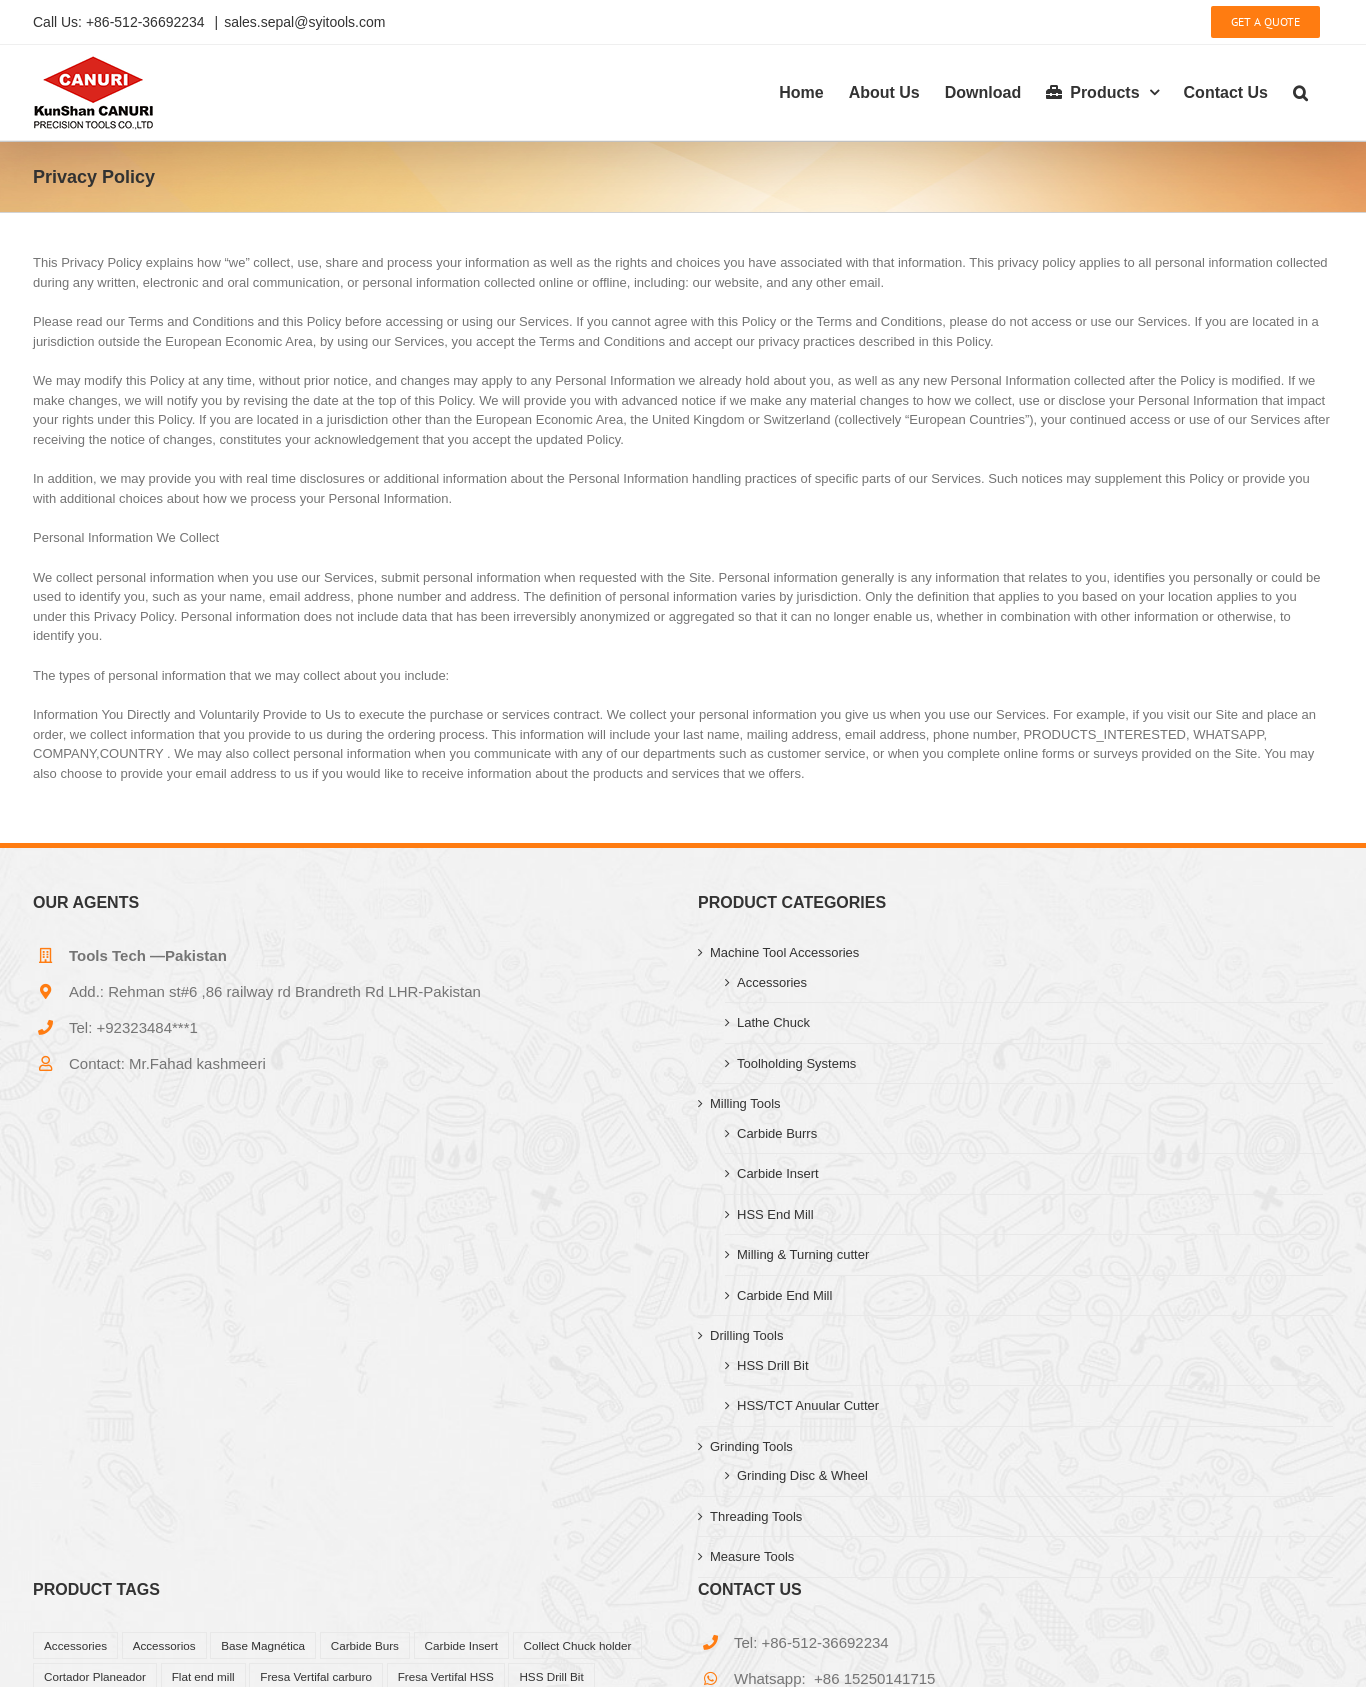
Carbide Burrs (777, 1133)
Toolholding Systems (796, 1063)
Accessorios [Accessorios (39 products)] (164, 1645)
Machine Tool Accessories (784, 952)
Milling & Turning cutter (803, 1254)
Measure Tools (752, 1556)
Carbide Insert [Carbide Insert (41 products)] (461, 1645)
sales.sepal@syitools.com (304, 22)
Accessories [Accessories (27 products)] (75, 1645)
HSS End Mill (775, 1214)
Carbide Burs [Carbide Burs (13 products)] (365, 1645)
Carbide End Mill (784, 1295)
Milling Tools (745, 1103)
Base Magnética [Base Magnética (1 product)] (263, 1645)
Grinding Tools (751, 1446)
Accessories (772, 982)
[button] (1300, 92)
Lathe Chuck (773, 1022)
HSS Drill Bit (773, 1365)
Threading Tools (756, 1516)
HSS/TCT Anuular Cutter (808, 1405)
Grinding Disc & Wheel (802, 1475)
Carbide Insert (778, 1173)
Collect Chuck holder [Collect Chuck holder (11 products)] (578, 1645)
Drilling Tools (746, 1335)
